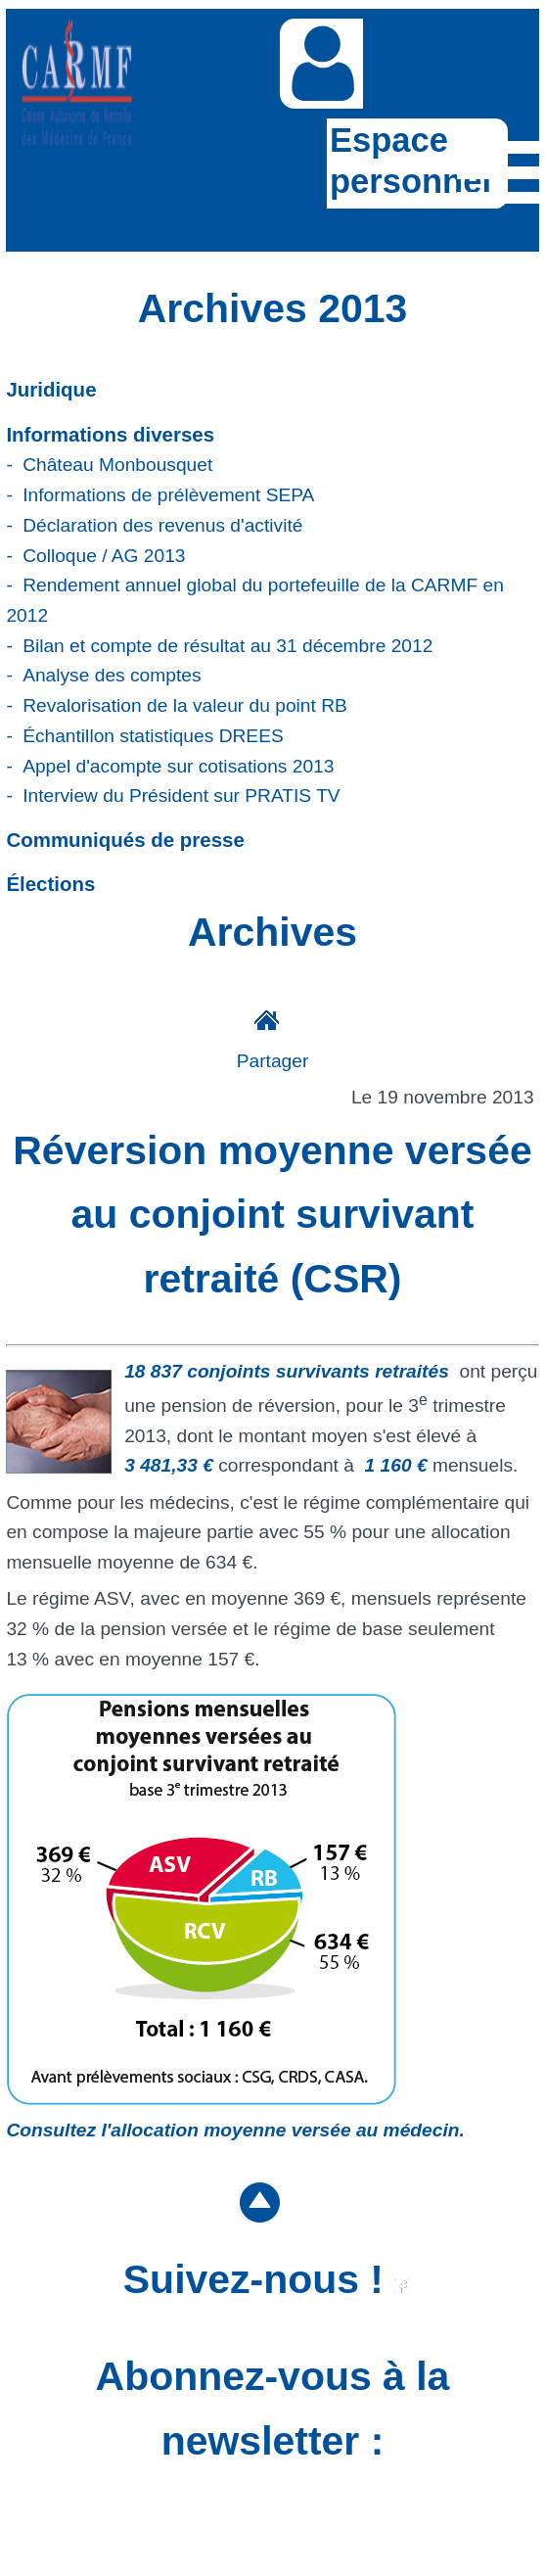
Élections (50, 883)
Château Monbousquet (117, 464)
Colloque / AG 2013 (104, 555)
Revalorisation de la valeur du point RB (185, 705)
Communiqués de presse (125, 839)
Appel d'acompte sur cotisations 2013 (178, 766)
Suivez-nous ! (266, 2279)
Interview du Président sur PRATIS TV (182, 795)
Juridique (51, 389)
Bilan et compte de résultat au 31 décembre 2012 (227, 645)
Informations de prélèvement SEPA (168, 495)
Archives (272, 932)
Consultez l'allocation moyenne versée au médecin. (235, 2130)
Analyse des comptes (112, 675)
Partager (273, 1061)
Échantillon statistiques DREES (153, 736)
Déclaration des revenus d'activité (162, 525)
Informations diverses (110, 434)
